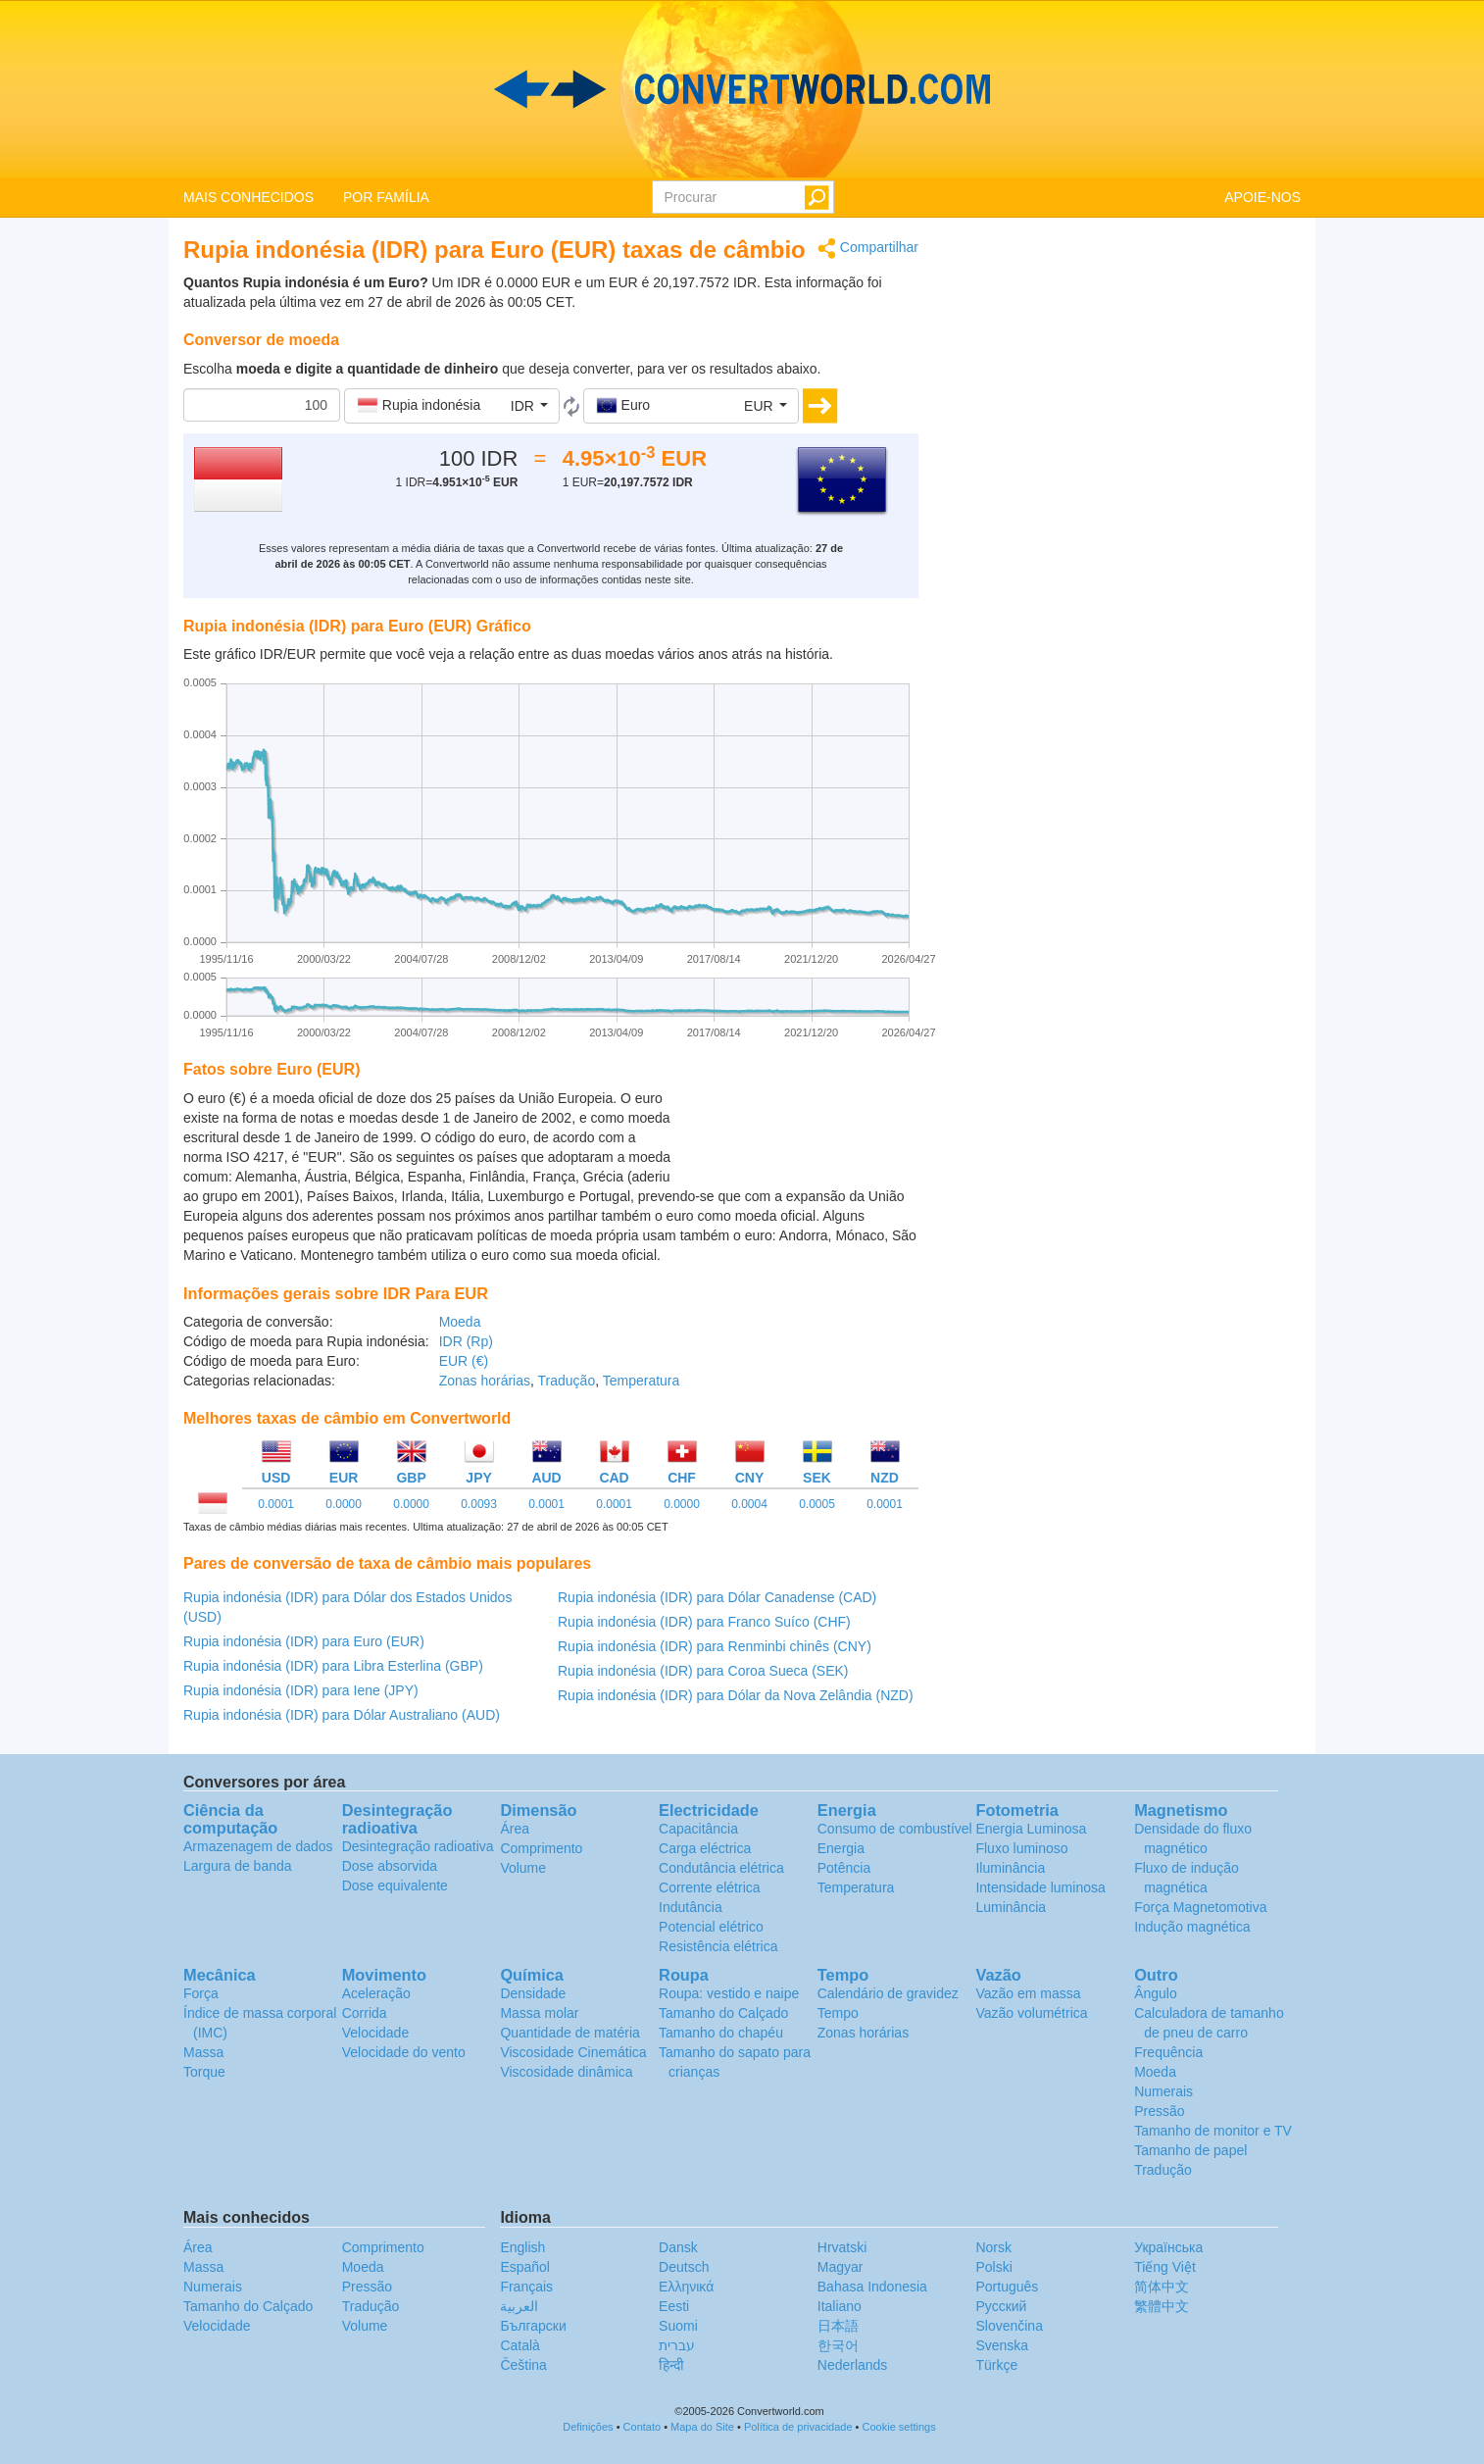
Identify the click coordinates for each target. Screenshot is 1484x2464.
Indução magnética (1192, 1927)
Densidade (533, 1993)
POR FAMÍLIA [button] (386, 197)
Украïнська (1168, 2247)
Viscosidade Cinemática (573, 2052)
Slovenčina (1009, 2326)
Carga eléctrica (705, 1848)
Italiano (839, 2306)
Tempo (838, 2013)
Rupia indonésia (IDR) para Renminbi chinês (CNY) (714, 1646)
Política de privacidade (798, 2427)
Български (533, 2326)
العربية (519, 2306)
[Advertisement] (795, 1137)
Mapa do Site (702, 2427)
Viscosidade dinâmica (566, 2072)
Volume (523, 1868)
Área (514, 1828)
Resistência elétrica (718, 1946)
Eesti (674, 2306)
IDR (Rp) (466, 1341)
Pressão (1159, 2111)
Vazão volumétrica (1031, 2013)
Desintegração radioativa (418, 1846)
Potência (843, 1868)
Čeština (523, 2365)
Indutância (690, 1907)
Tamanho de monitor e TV (1213, 2130)
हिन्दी (671, 2365)
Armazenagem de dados (258, 1846)
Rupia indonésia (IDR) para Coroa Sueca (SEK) (703, 1671)
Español (525, 2267)
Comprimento (541, 1848)
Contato (642, 2427)
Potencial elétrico (711, 1927)
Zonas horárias (484, 1380)
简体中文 (1161, 2286)
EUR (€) (464, 1361)
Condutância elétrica (721, 1868)
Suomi (678, 2326)
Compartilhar (867, 248)
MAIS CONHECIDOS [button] (248, 197)
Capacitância (698, 1828)
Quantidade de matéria (569, 2032)
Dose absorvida (389, 1866)
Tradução (567, 1380)
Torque (204, 2072)
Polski (993, 2267)
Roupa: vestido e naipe (729, 1993)
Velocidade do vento (404, 2052)
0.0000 (343, 1504)
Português (1006, 2286)
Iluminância (1010, 1868)
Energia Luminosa (1030, 1828)
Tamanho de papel (1190, 2150)
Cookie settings (899, 2427)
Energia (841, 1848)
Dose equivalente (395, 1885)
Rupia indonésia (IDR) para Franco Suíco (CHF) (704, 1622)
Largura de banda (237, 1866)
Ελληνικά (686, 2286)
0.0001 (276, 1504)
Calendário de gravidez (888, 1993)
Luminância (1010, 1907)
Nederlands (852, 2365)
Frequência (1168, 2052)
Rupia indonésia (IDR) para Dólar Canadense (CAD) (717, 1597)
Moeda (460, 1322)
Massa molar (539, 2013)
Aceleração (376, 1993)
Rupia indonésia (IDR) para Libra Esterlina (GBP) (333, 1666)
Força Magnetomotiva (1200, 1907)
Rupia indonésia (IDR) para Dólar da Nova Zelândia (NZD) (736, 1695)
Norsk (993, 2247)
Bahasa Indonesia (872, 2286)
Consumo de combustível (894, 1828)
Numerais (1163, 2091)
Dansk (678, 2247)
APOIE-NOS (1262, 197)
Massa (203, 2052)
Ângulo (1155, 1993)
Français (526, 2286)
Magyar (840, 2267)
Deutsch (684, 2267)
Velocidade (376, 2032)
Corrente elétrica (710, 1887)
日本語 (838, 2326)
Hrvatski (842, 2247)
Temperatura (641, 1380)
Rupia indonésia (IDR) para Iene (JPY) (301, 1690)
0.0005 (817, 1504)
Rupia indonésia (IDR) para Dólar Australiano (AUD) (341, 1715)
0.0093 (479, 1504)
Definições (588, 2427)
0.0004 (749, 1504)
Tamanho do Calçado (723, 2013)
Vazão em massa (1027, 1993)
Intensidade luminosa (1040, 1887)
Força (201, 1993)
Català (519, 2345)
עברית (677, 2345)
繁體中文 (1161, 2306)
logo (742, 89)
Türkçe (996, 2365)
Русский (1000, 2306)
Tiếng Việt (1165, 2267)
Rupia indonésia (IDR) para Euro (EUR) (303, 1641)
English (522, 2247)
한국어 (838, 2345)
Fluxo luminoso (1021, 1848)
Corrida (364, 2013)
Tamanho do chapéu (721, 2032)
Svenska (1001, 2345)
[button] (452, 406)
